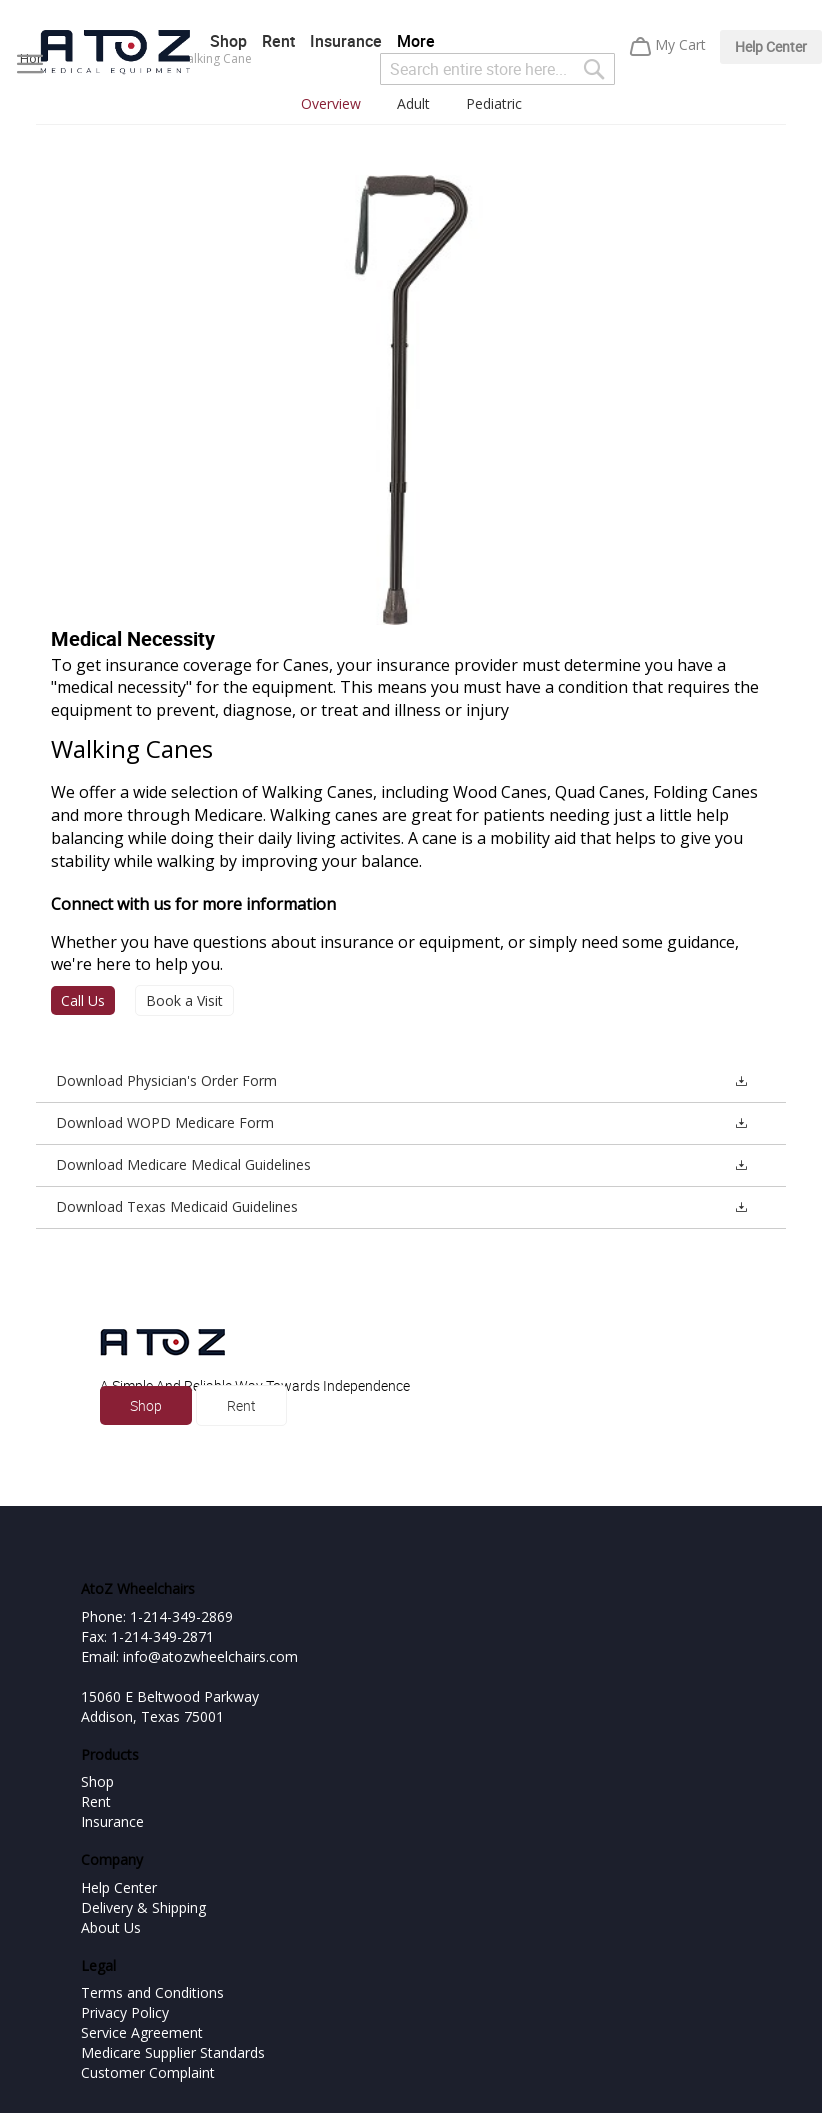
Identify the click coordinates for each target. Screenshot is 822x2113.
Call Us (83, 1000)
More (416, 41)
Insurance (346, 41)
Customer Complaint (148, 2072)
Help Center (771, 46)
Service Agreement (142, 2032)
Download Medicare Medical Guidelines (183, 1164)
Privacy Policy (125, 2012)
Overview (331, 103)
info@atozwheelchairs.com (210, 1656)
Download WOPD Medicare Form (165, 1122)
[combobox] (497, 69)
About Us (111, 1927)
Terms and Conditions (152, 1992)
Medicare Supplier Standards (173, 2052)
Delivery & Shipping (143, 1907)
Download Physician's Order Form (166, 1080)
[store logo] (115, 52)
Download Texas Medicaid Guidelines (177, 1206)
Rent (278, 41)
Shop (228, 41)
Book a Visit (184, 1000)
